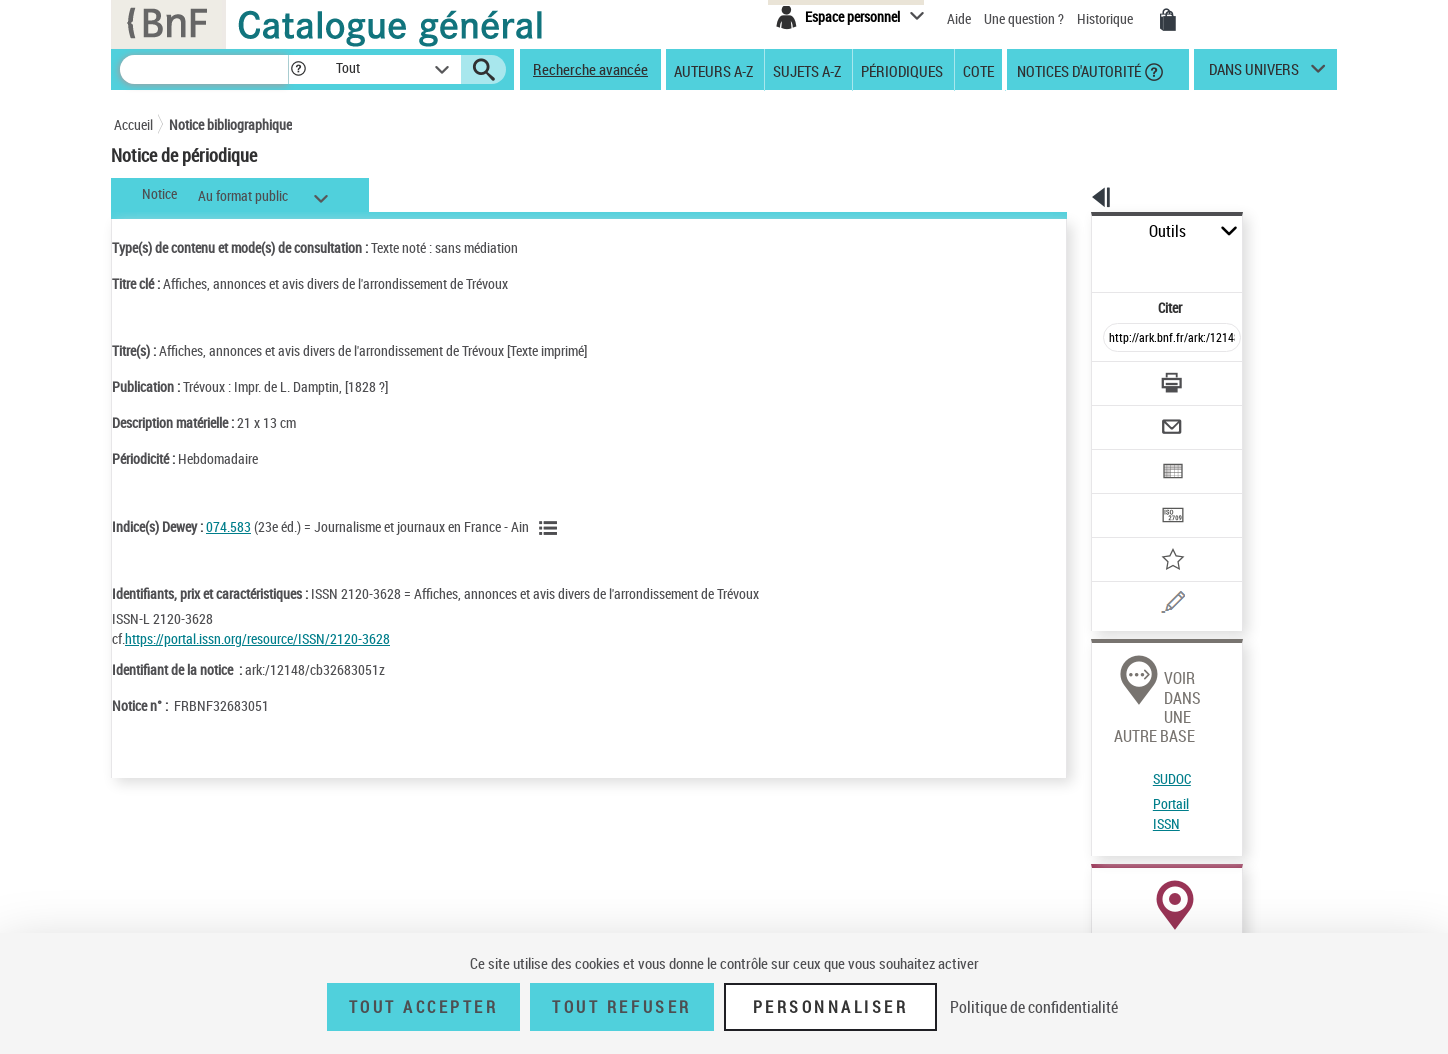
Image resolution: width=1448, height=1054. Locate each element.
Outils (1069, 231)
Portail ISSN (1117, 684)
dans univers (1254, 74)
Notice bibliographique (230, 124)
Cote (978, 70)
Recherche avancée (590, 69)
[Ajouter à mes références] (1128, 495)
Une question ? (1024, 18)
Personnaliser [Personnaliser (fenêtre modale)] (831, 1007)
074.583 (228, 526)
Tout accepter (424, 1007)
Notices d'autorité (1077, 70)
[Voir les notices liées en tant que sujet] (551, 528)
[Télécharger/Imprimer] (1119, 339)
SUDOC (1103, 660)
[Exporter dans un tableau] (1130, 417)
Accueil (133, 124)
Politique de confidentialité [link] (1034, 1007)
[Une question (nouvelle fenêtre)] (1155, 534)
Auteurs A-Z (713, 70)
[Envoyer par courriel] (1115, 378)
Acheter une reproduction (1246, 910)
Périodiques (902, 70)
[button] (298, 69)
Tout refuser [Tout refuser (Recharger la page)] (621, 1007)
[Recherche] (204, 69)
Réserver (1107, 910)
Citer (1084, 263)
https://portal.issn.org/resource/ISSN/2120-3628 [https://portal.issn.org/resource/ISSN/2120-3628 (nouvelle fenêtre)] (257, 638)
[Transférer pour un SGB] (1124, 456)
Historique (1106, 18)
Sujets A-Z (807, 70)
